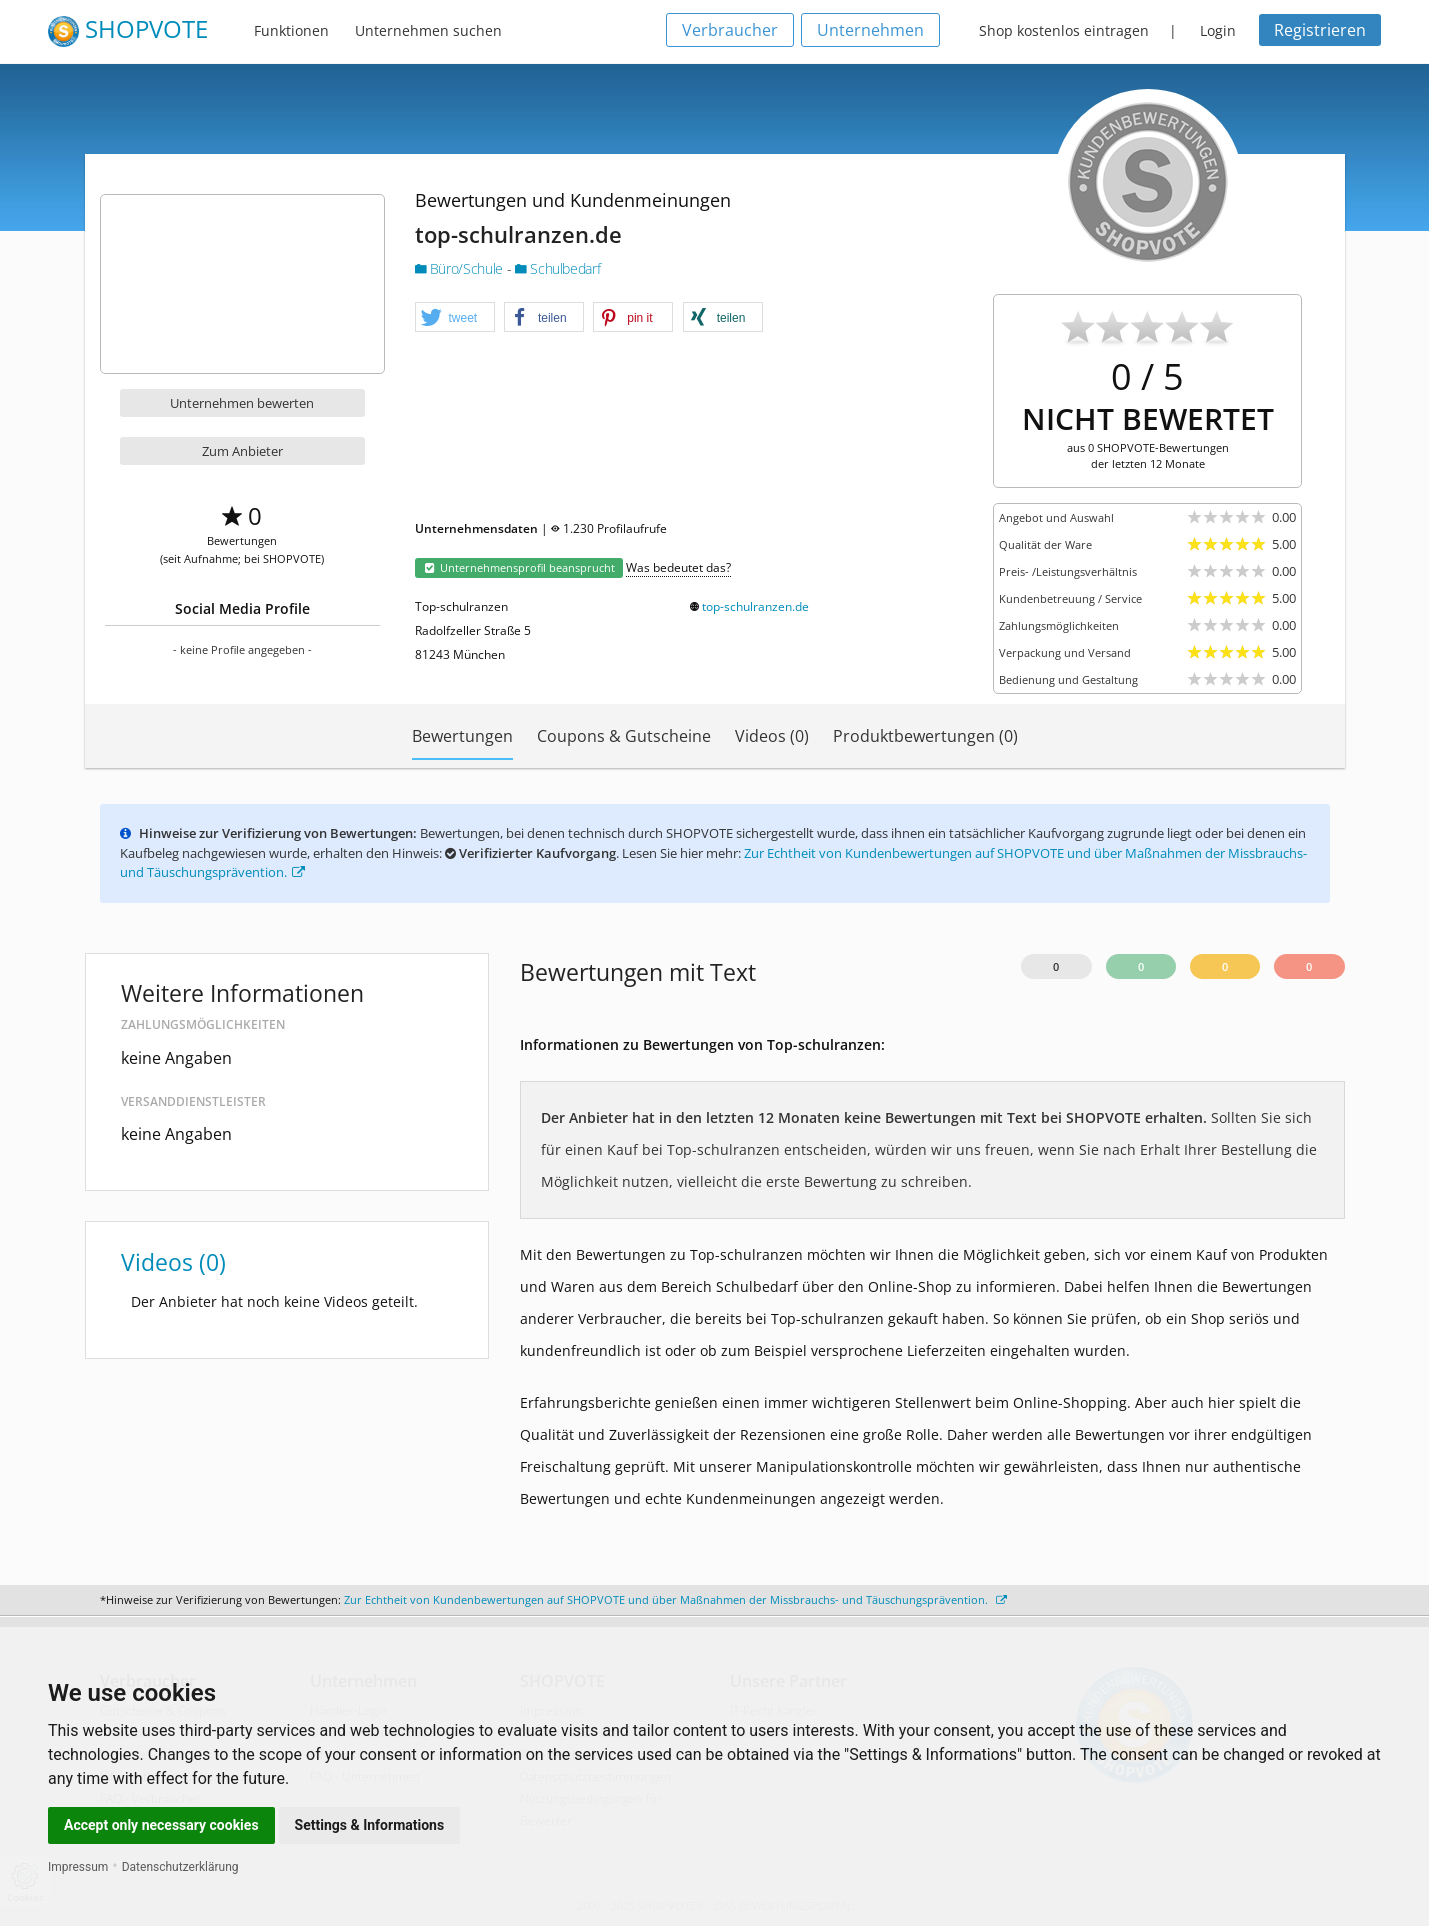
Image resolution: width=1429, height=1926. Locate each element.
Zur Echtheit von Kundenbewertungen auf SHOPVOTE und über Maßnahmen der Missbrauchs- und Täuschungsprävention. (675, 1599)
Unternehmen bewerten (242, 403)
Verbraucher (730, 30)
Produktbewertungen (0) (925, 736)
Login (1218, 30)
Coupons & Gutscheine (624, 736)
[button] (455, 318)
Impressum (78, 1867)
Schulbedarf (557, 268)
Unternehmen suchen (428, 30)
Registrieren (1320, 30)
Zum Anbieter (242, 451)
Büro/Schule (461, 268)
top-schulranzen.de (755, 606)
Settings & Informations (370, 1825)
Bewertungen (462, 736)
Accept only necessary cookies (161, 1825)
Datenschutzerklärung (180, 1867)
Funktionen (291, 30)
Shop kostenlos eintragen (1064, 30)
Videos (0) (772, 736)
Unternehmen (870, 30)
